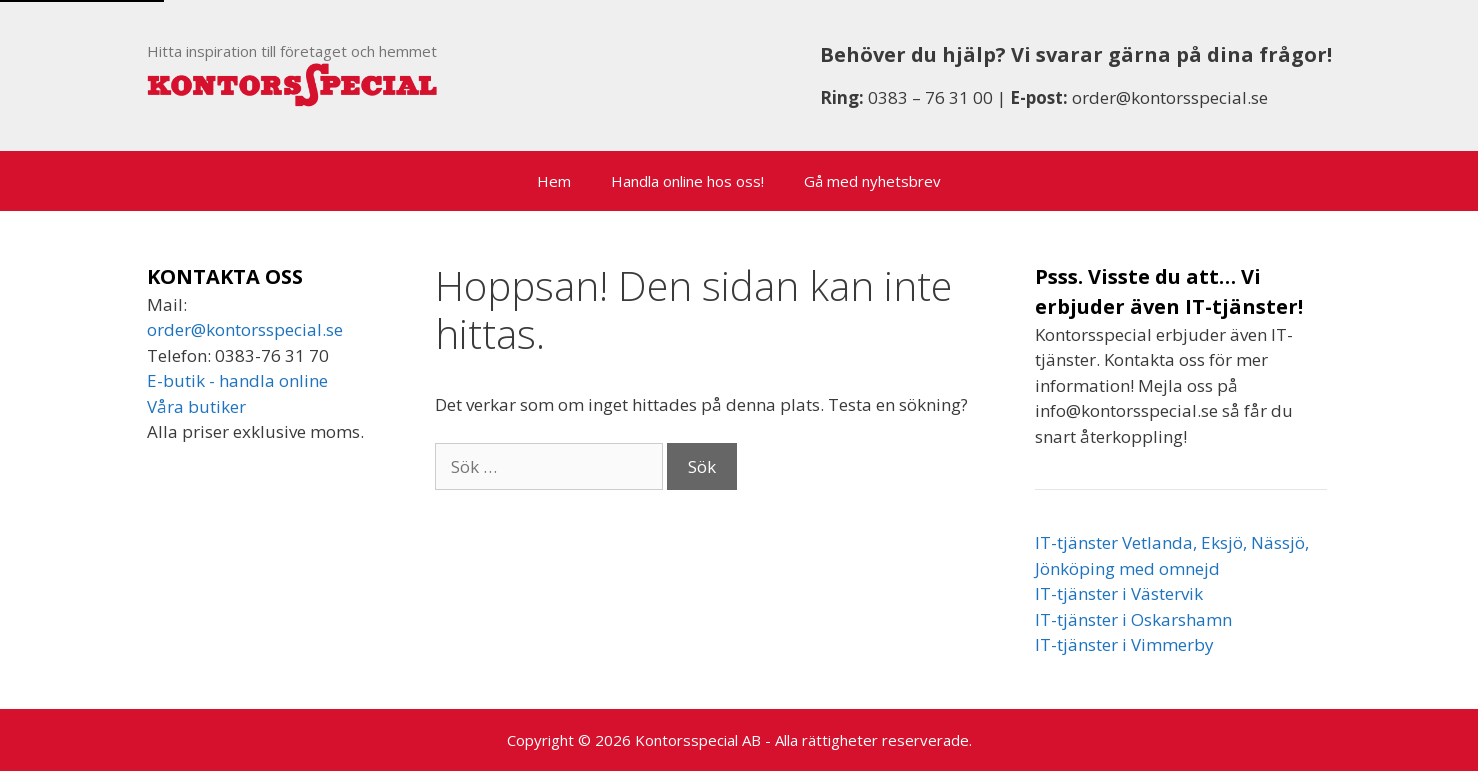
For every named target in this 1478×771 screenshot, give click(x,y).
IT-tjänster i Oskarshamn (1133, 619)
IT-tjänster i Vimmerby (1124, 644)
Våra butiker (196, 406)
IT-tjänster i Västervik (1119, 593)
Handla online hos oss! (687, 181)
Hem (554, 181)
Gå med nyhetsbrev (872, 181)
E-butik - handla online (237, 380)
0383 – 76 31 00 (930, 97)
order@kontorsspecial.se (1170, 97)
